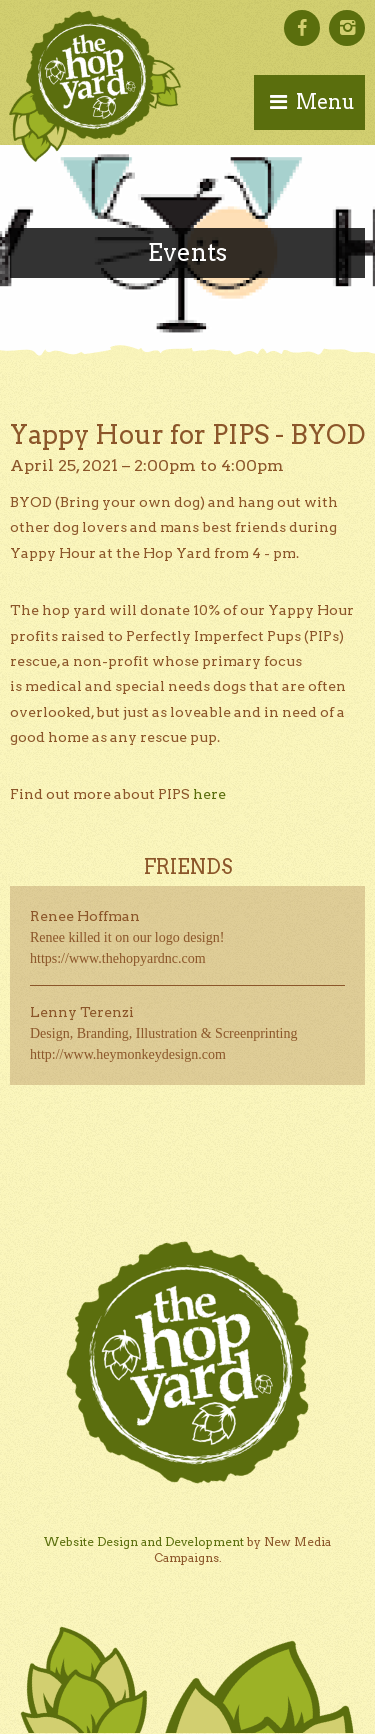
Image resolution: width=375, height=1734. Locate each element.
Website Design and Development (144, 1541)
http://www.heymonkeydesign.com (128, 1054)
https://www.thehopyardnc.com (118, 958)
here (209, 794)
